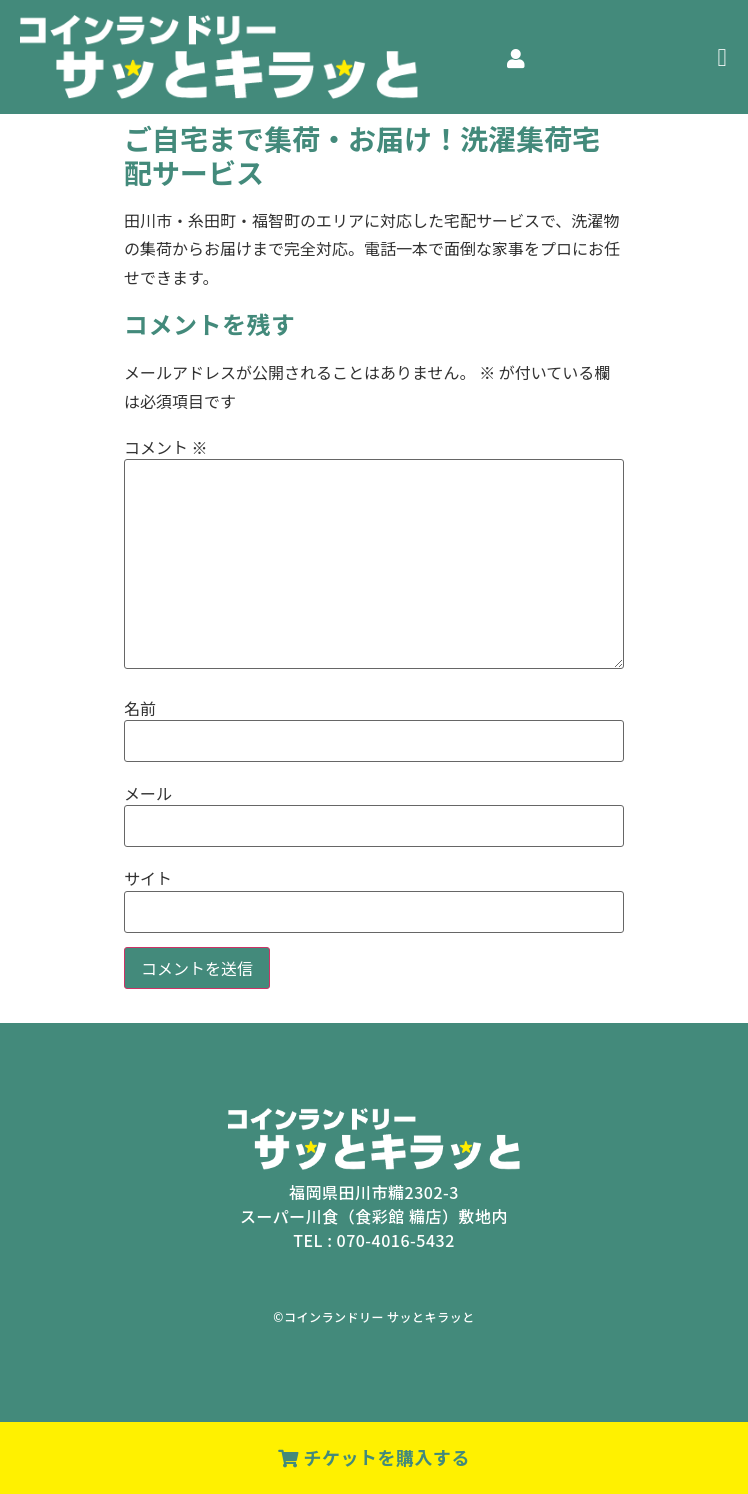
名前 (140, 708)
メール (148, 793)
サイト (148, 878)
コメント (166, 447)
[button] (722, 57)
